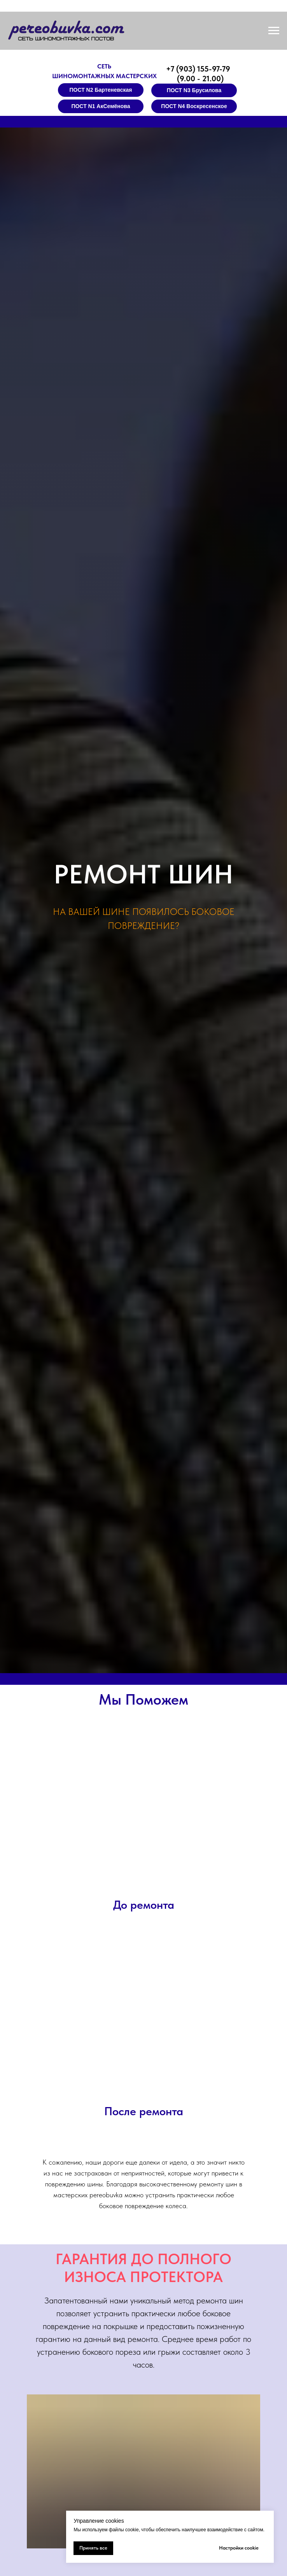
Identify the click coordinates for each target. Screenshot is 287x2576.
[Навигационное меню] (273, 31)
